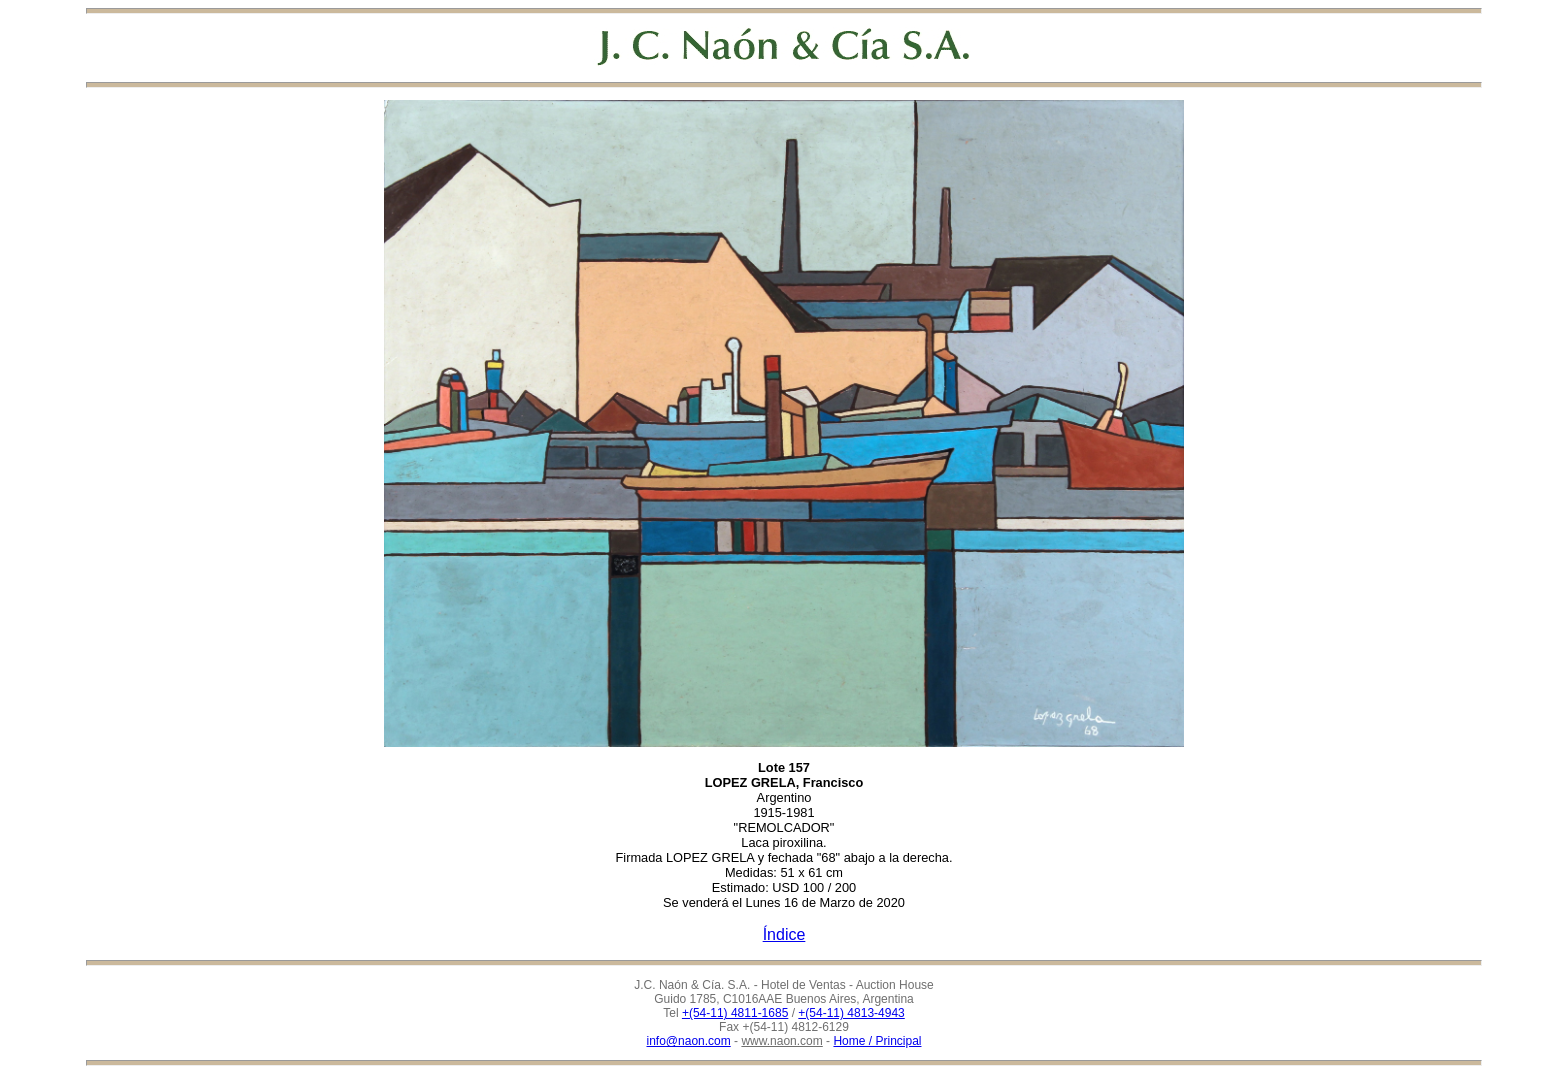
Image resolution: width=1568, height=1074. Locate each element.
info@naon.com (689, 1041)
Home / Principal (877, 1041)
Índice (784, 934)
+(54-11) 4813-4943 (851, 1013)
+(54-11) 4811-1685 (735, 1013)
